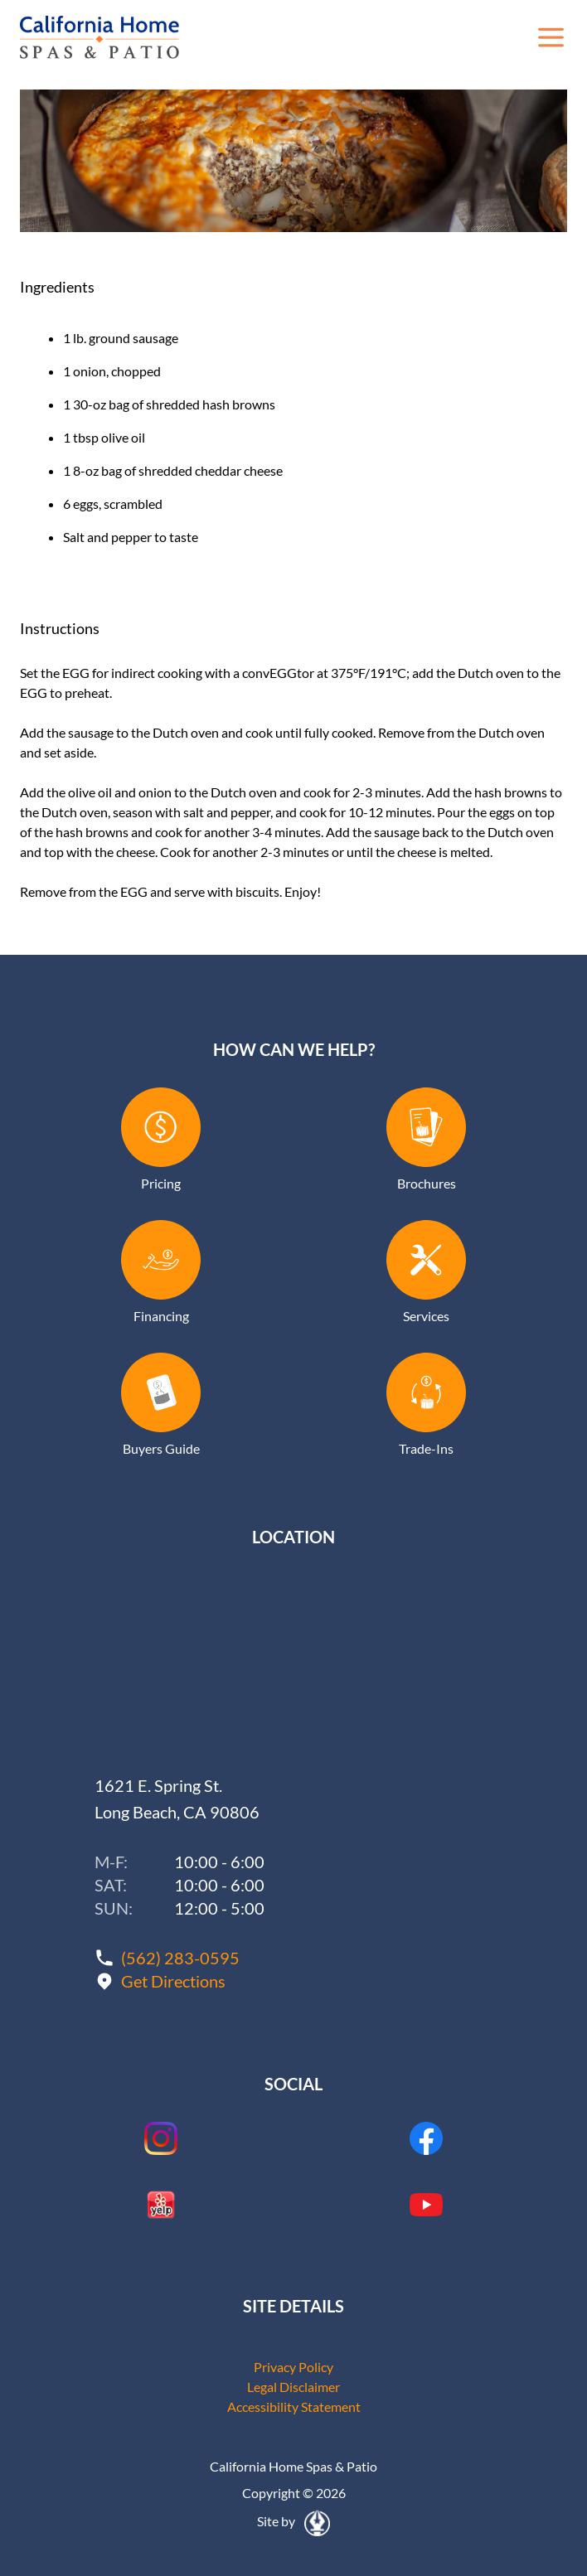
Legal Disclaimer (293, 2386)
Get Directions (173, 1981)
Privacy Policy (293, 2367)
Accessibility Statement (294, 2406)
